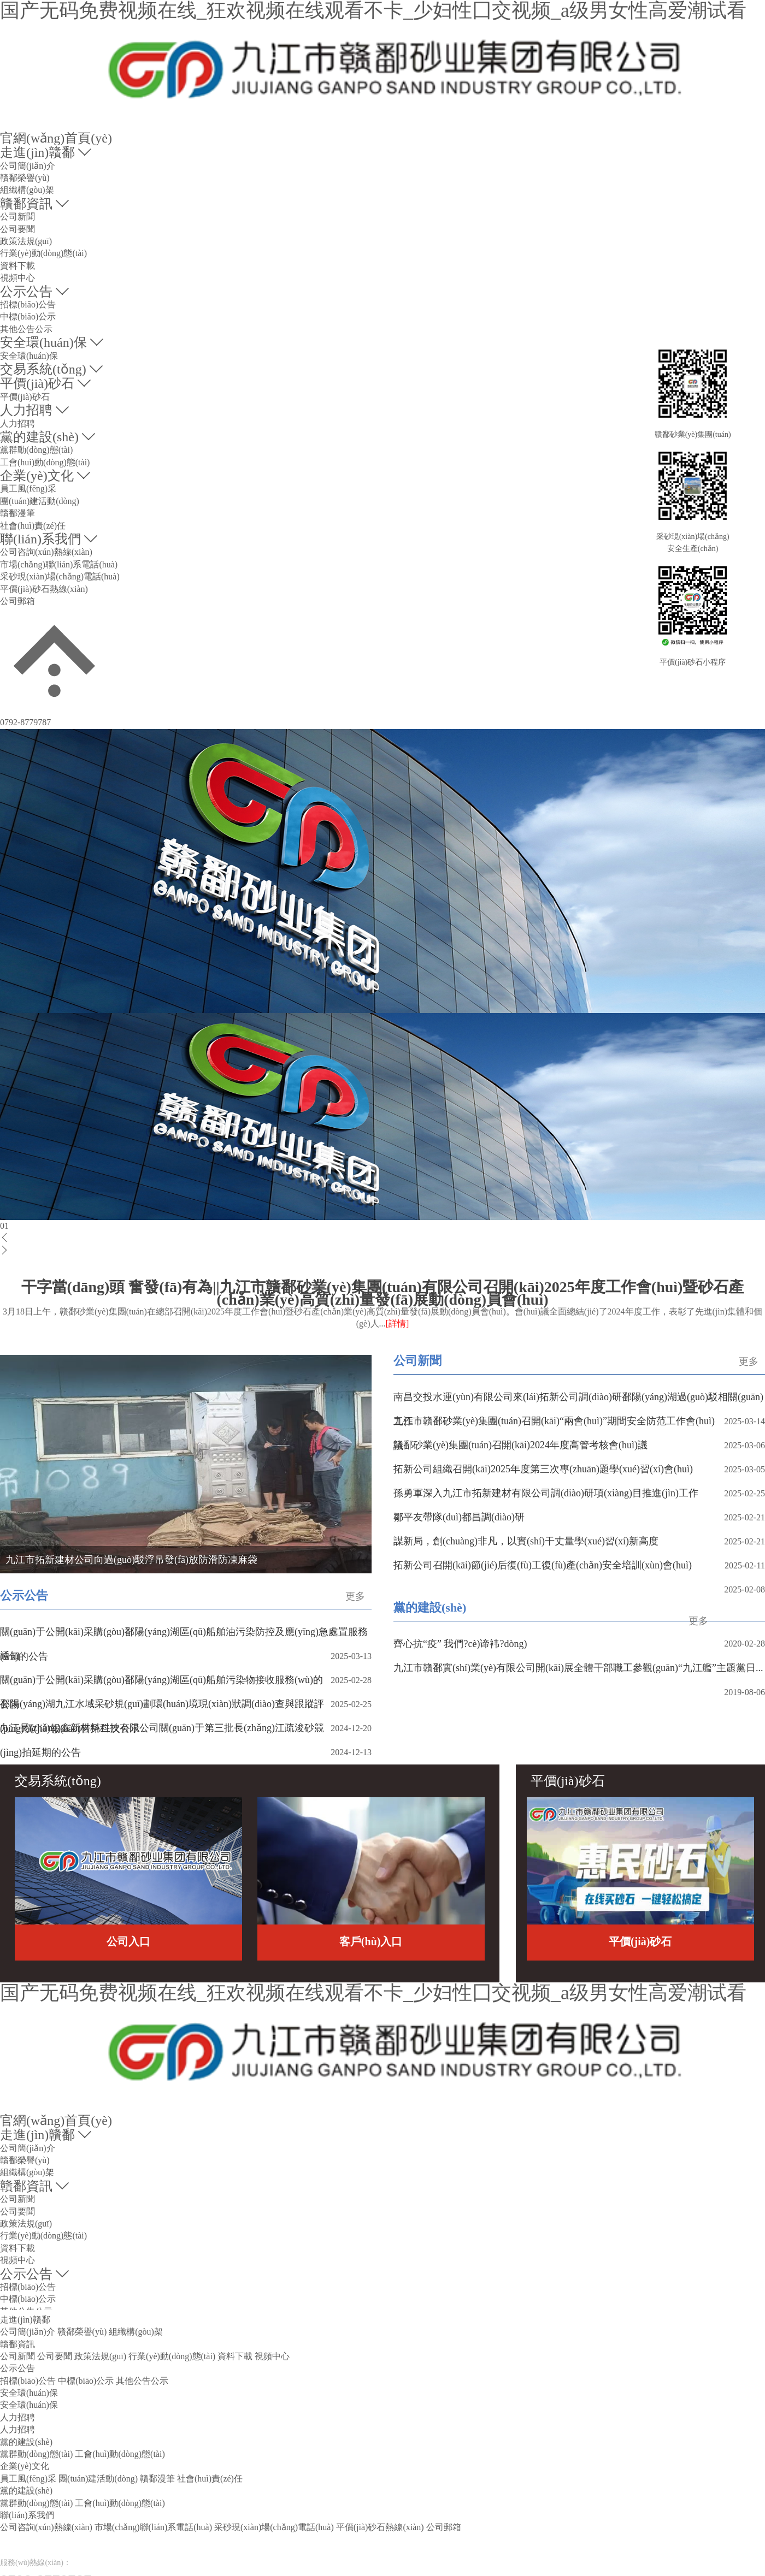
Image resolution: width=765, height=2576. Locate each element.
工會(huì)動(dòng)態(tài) (45, 462)
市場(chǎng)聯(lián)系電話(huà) (58, 564)
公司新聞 (17, 216)
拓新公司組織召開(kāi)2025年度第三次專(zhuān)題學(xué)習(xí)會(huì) (543, 1469)
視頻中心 (17, 277)
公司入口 (128, 1941)
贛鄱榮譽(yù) (25, 177)
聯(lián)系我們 (40, 539)
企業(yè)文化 (37, 476)
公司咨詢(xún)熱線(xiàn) (46, 551)
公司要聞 (17, 229)
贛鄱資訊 (26, 204)
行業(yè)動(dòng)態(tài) (43, 253)
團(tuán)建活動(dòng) (39, 501)
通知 (10, 1655)
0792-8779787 (25, 722)
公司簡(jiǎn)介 (27, 165)
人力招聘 (26, 410)
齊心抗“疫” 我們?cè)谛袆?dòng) (460, 1643)
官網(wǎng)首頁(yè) (56, 138)
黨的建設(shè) (39, 437)
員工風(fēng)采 (28, 488)
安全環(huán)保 (43, 342)
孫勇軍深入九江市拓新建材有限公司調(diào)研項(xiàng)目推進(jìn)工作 (545, 1493)
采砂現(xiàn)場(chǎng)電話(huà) (60, 576)
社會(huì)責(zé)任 (33, 525)
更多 (748, 1361)
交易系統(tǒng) (43, 369)
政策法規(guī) (26, 241)
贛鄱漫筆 (17, 513)
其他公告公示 (26, 329)
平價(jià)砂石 (37, 383)
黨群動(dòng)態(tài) (36, 449)
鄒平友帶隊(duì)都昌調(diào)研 (459, 1517)
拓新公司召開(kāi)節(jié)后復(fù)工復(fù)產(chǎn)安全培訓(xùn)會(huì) (542, 1565)
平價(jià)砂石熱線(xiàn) (44, 589)
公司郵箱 (17, 601)
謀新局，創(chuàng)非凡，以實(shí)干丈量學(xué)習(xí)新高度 (525, 1541)
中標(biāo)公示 (28, 316)
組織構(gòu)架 (27, 189)
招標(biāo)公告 (28, 304)
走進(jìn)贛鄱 (37, 152)
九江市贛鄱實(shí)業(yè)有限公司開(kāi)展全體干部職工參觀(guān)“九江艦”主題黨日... (578, 1667)
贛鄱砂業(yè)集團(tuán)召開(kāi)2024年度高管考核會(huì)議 (520, 1445)
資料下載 (17, 265)
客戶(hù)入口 (371, 1941)
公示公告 (26, 292)
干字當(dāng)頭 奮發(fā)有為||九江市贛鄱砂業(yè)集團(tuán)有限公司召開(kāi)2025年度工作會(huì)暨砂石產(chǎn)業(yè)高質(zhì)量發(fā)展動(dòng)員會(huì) (382, 1305)
